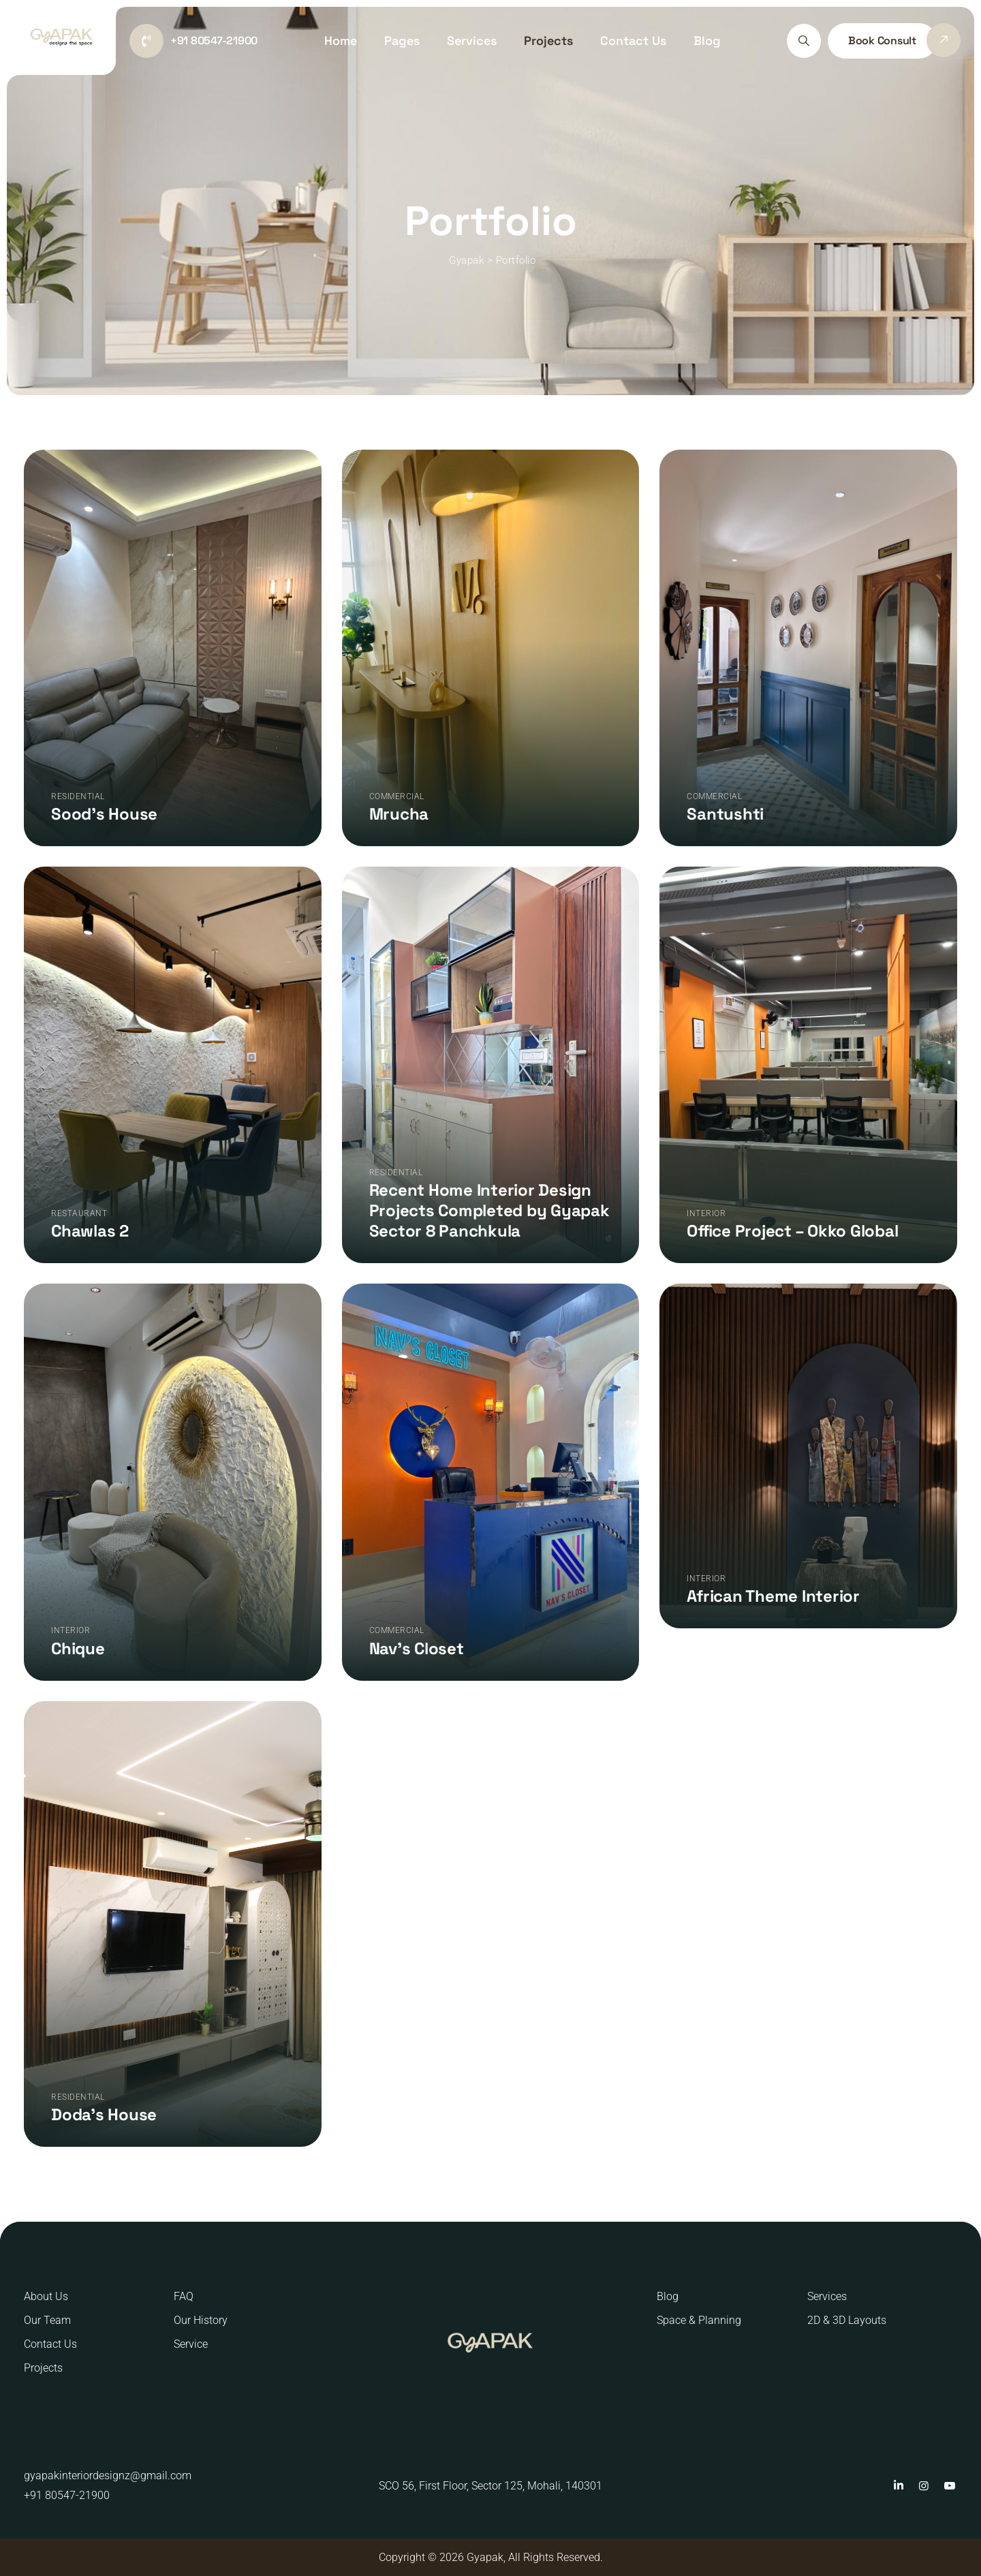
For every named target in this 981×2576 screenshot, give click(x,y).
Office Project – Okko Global (792, 1230)
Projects (548, 40)
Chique (78, 1648)
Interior (706, 1213)
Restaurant (79, 1213)
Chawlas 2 (90, 1230)
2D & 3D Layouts (846, 2320)
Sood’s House (104, 813)
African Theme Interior (773, 1596)
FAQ (183, 2296)
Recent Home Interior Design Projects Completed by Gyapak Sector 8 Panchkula (489, 1210)
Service (191, 2344)
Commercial (396, 796)
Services (472, 40)
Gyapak (485, 2557)
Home (340, 40)
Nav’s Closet (416, 1648)
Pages (402, 40)
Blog (707, 40)
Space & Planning (699, 2320)
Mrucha (399, 813)
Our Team (47, 2320)
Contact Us (633, 40)
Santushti (725, 813)
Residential (78, 796)
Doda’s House (104, 2114)
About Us (46, 2296)
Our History (201, 2320)
